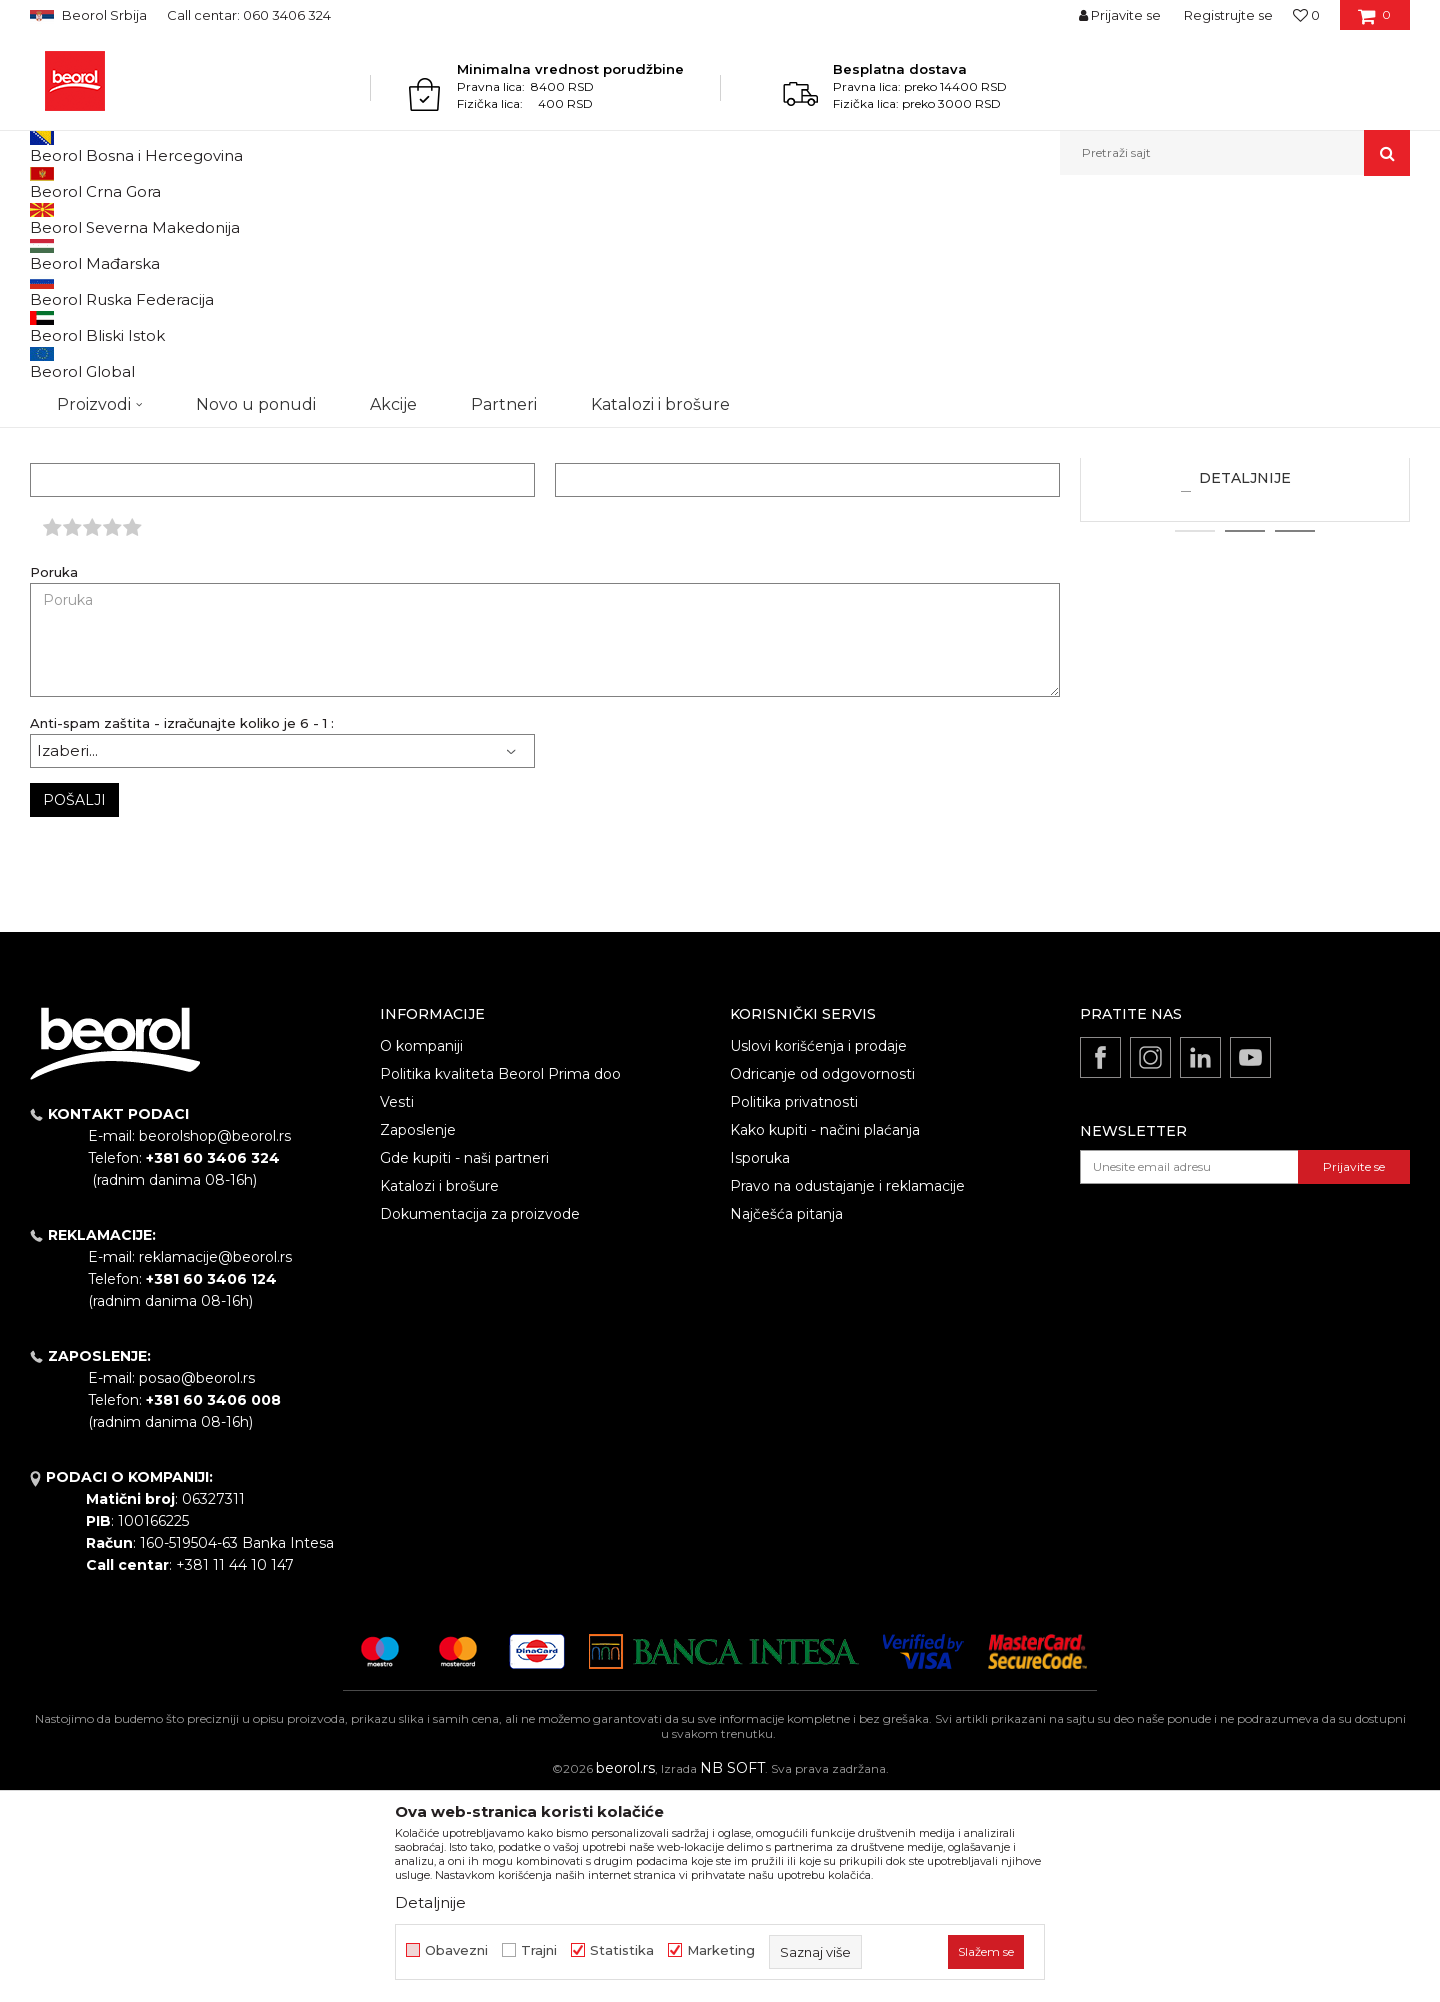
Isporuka (760, 1364)
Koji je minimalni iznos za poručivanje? (1245, 590)
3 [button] (1295, 737)
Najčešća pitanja (786, 1420)
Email (573, 658)
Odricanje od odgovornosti (822, 1280)
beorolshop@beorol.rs (215, 1342)
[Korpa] (1374, 22)
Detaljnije (1245, 684)
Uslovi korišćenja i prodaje (818, 1252)
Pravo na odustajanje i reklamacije (847, 1392)
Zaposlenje (418, 1336)
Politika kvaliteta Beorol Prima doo (500, 1280)
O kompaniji (421, 1252)
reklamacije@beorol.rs (130, 375)
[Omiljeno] (1306, 15)
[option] (1245, 538)
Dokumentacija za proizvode (480, 1420)
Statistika (622, 1950)
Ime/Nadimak (75, 658)
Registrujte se (1228, 15)
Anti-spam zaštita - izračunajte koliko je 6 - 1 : (182, 929)
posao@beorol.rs (197, 1584)
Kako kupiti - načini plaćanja (825, 1336)
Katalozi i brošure (439, 1392)
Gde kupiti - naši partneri (464, 1364)
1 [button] (1195, 737)
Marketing (721, 1950)
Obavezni (456, 1950)
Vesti (397, 1308)
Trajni (539, 1950)
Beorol (68, 218)
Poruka (54, 778)
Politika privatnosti (794, 1308)
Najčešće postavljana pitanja (183, 218)
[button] (1235, 153)
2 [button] (1245, 737)
